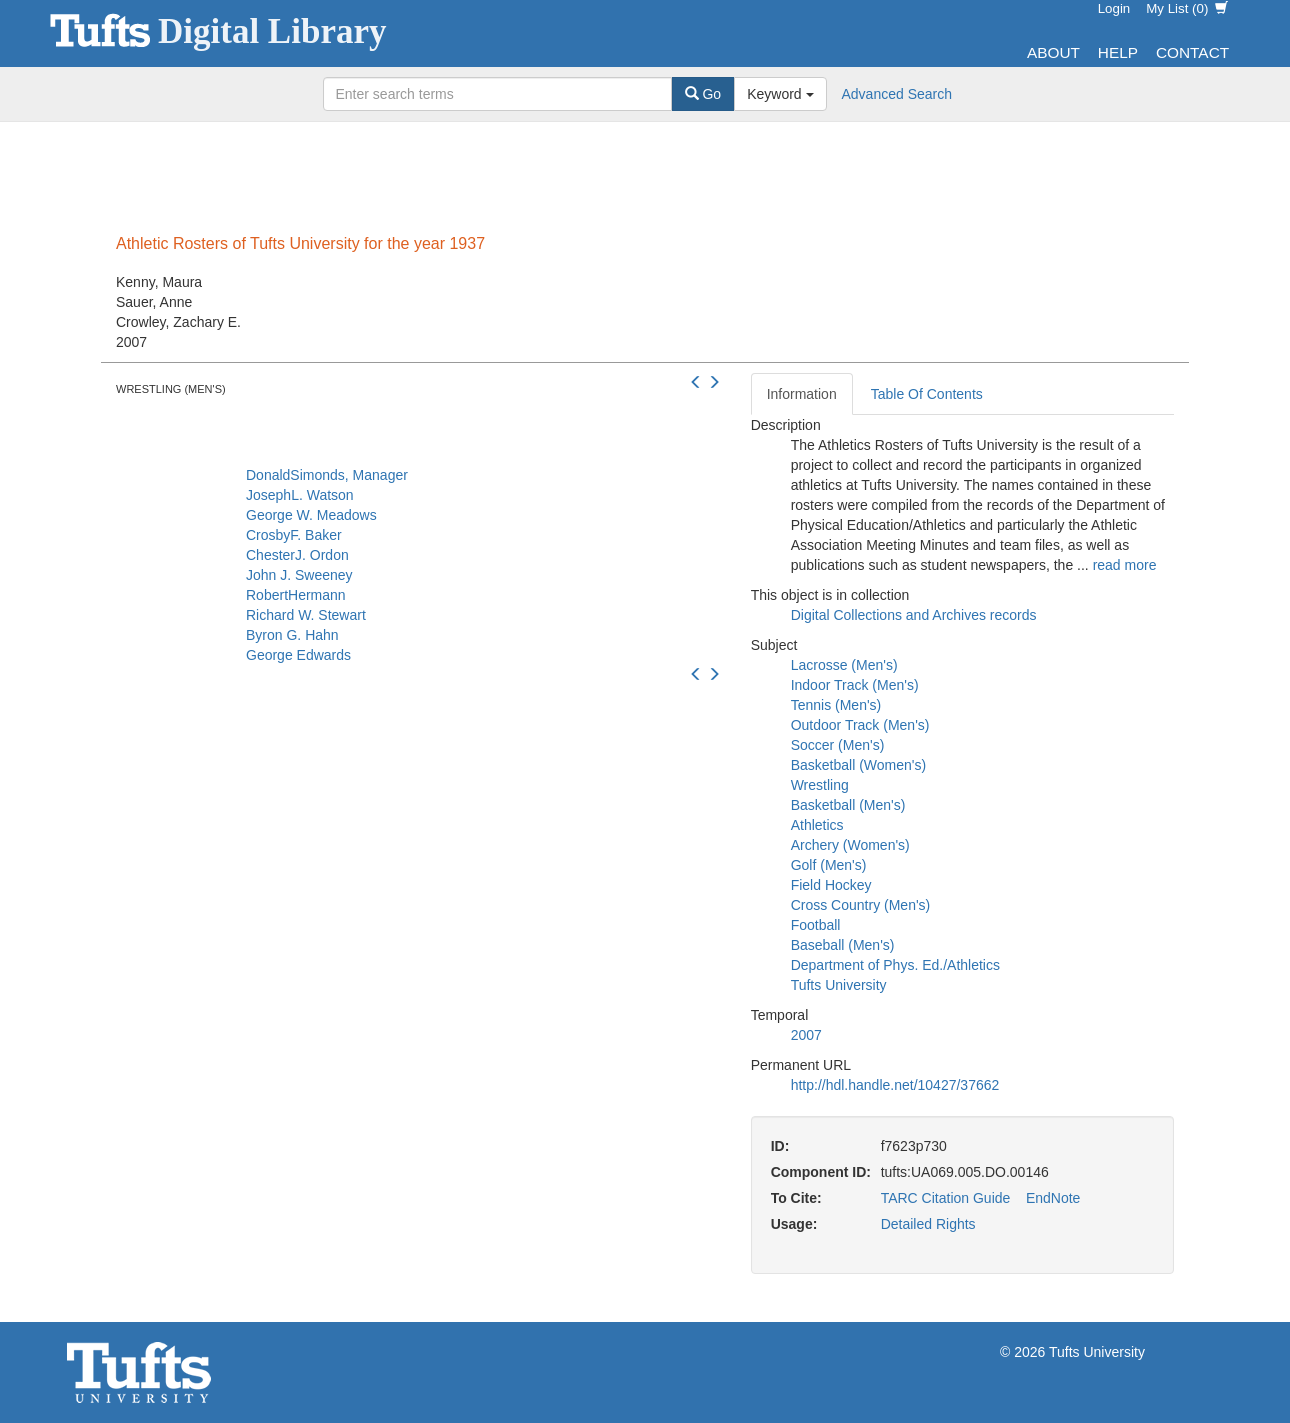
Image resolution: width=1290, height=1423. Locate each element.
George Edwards (298, 655)
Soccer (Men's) (838, 745)
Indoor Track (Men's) (855, 685)
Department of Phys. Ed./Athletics (895, 965)
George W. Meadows (311, 515)
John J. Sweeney (299, 575)
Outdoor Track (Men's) (860, 725)
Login (1114, 8)
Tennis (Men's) (836, 705)
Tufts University (839, 985)
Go (703, 94)
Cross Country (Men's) (861, 905)
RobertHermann (296, 595)
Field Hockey (831, 885)
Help (1118, 52)
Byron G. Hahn (292, 635)
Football (816, 925)
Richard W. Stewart (306, 615)
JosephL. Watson (300, 495)
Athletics (817, 825)
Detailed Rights (928, 1224)
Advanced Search (897, 94)
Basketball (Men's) (848, 805)
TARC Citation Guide (946, 1198)
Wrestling (820, 785)
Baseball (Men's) (843, 945)
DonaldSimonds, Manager (327, 475)
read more (1125, 565)
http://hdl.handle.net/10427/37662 (895, 1085)
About (1053, 52)
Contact (1192, 52)
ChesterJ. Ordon (297, 555)
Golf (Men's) (829, 865)
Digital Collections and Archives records (914, 615)
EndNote (1053, 1198)
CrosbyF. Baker (294, 535)
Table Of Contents (927, 394)
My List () (1187, 8)
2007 (806, 1035)
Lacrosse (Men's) (844, 665)
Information (802, 394)
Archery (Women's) (850, 845)
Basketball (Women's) (858, 765)
